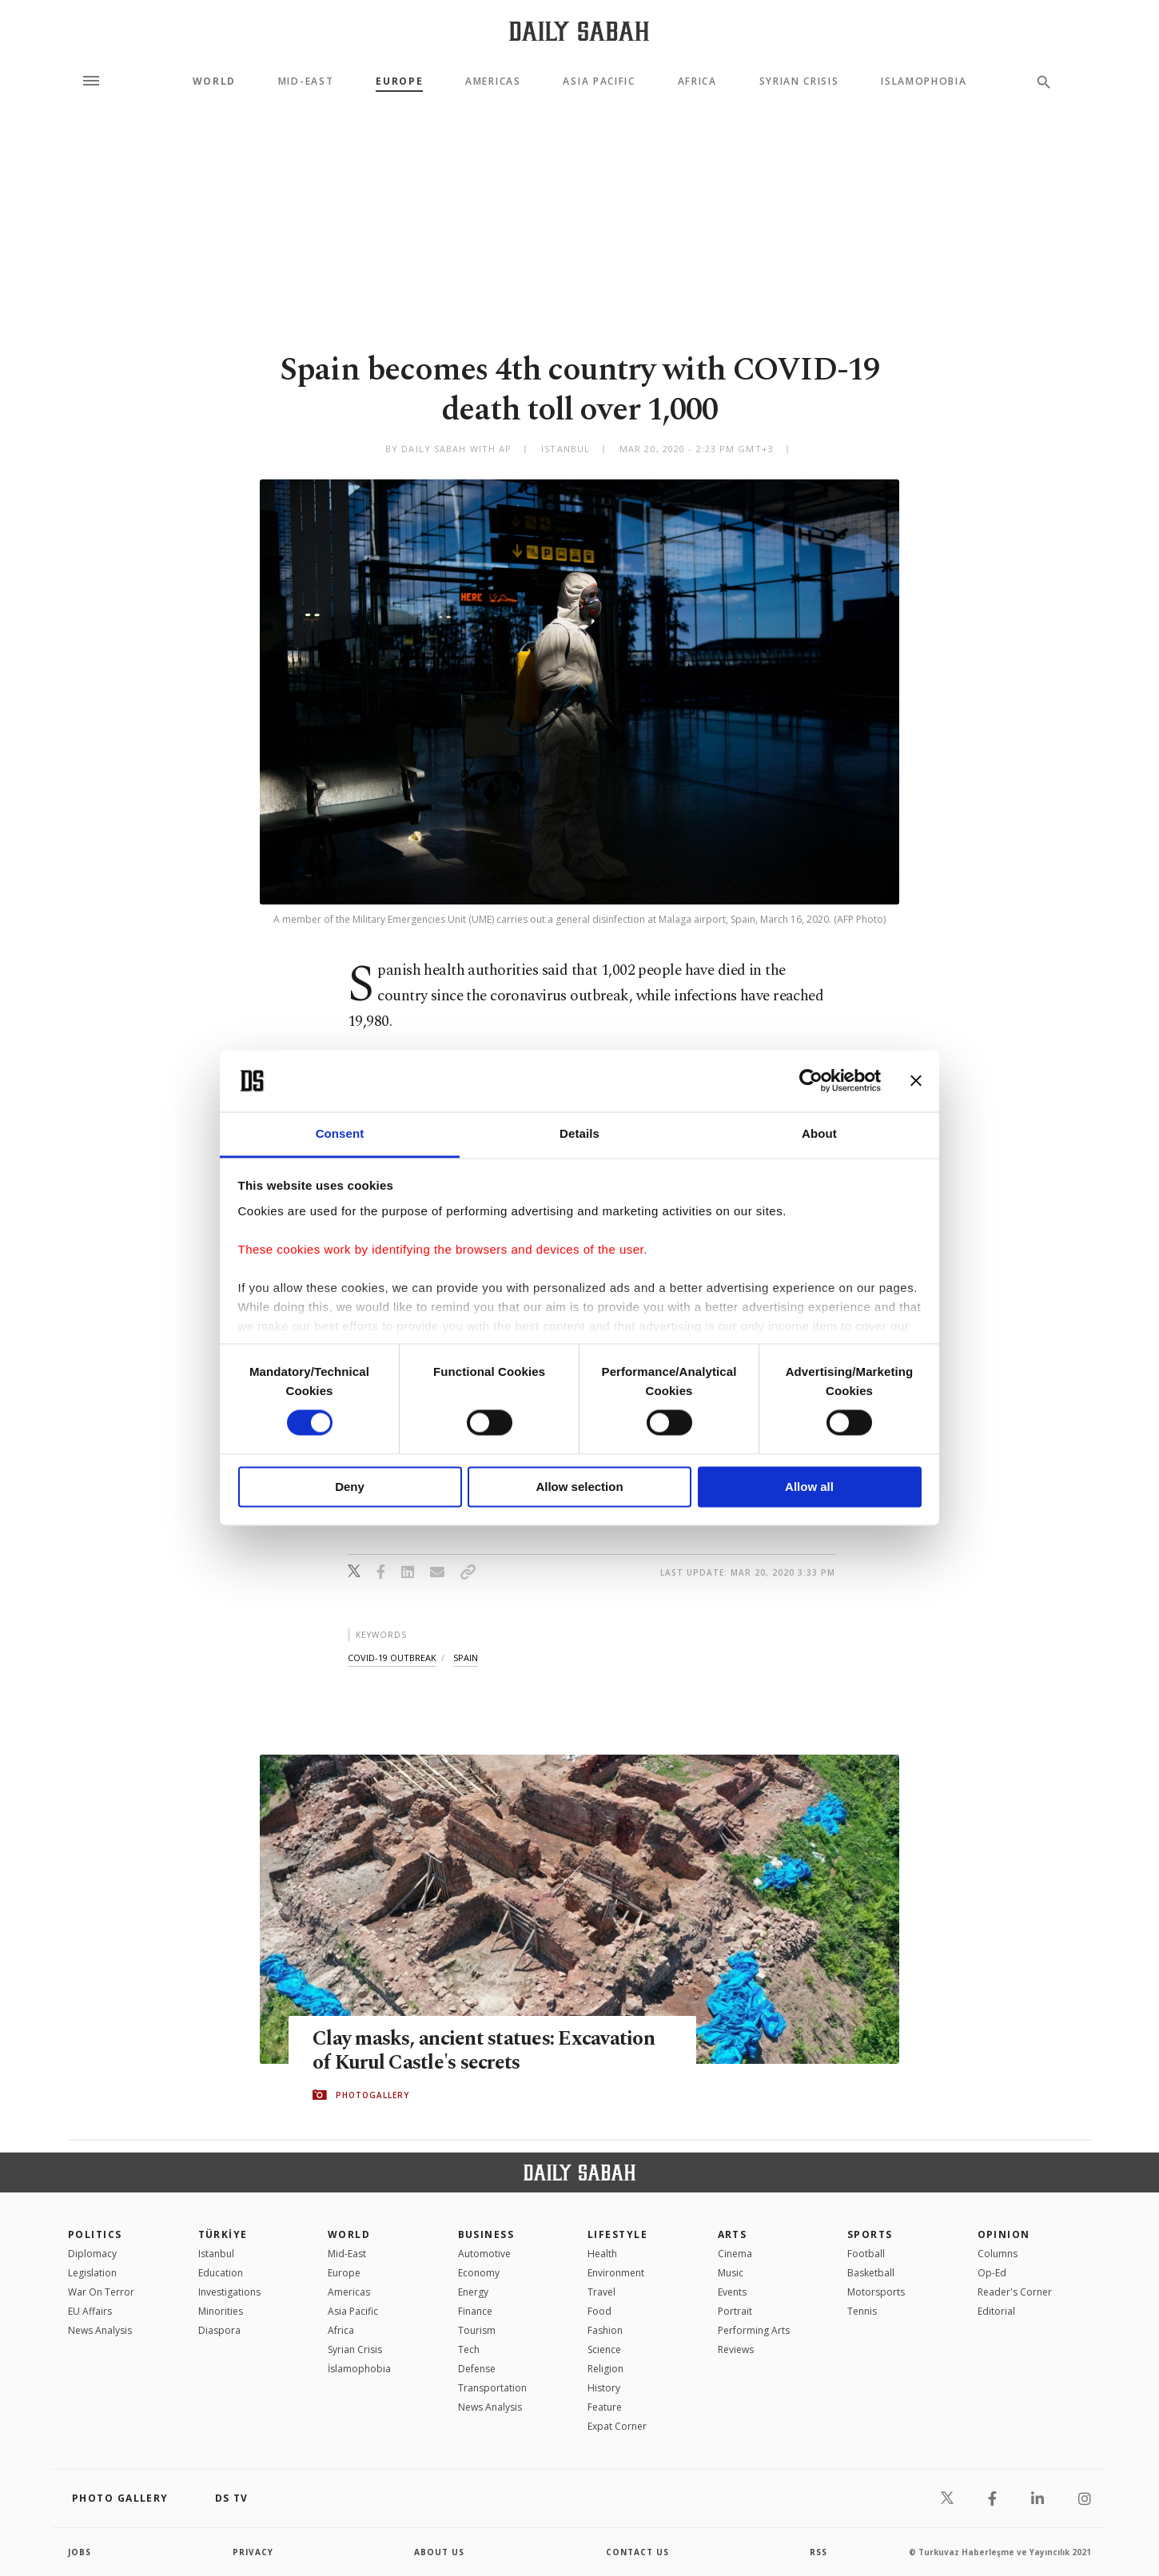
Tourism (477, 2330)
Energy (473, 2292)
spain (465, 1658)
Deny (349, 1486)
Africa (697, 81)
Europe (399, 81)
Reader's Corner (1015, 2292)
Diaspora (219, 2330)
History (603, 2388)
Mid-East (305, 81)
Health (602, 2253)
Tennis (862, 2311)
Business (486, 2234)
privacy (253, 2552)
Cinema (735, 2253)
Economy (479, 2273)
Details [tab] (579, 1133)
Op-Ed (992, 2273)
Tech (469, 2349)
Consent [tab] (340, 1133)
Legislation (92, 2273)
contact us (637, 2552)
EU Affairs (90, 2311)
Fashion (605, 2330)
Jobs (79, 2552)
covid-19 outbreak (392, 1658)
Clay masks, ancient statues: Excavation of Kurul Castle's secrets (484, 2051)
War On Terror (101, 2292)
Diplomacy (92, 2253)
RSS (818, 2552)
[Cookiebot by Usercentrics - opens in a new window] (811, 1081)
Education (220, 2273)
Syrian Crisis (799, 81)
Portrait (735, 2311)
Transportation (492, 2388)
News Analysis (100, 2330)
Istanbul (216, 2253)
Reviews (736, 2349)
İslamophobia (359, 2368)
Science (604, 2349)
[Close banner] (916, 1081)
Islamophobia (923, 81)
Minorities (220, 2311)
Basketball (870, 2273)
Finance (475, 2311)
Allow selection (579, 1486)
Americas (492, 81)
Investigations (229, 2292)
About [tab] (819, 1133)
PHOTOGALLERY (372, 2095)
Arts (732, 2234)
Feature (604, 2407)
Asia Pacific (599, 81)
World (214, 81)
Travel (601, 2292)
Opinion (1004, 2234)
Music (730, 2273)
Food (599, 2311)
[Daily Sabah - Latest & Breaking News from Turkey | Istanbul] (579, 31)
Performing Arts (754, 2330)
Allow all (809, 1486)
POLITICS (95, 2234)
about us (439, 2552)
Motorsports (876, 2292)
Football (866, 2253)
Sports (870, 2234)
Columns (998, 2253)
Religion (605, 2368)
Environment (615, 2273)
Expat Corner (617, 2426)
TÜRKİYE (223, 2234)
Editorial (996, 2311)
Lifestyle (617, 2234)
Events (732, 2292)
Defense (477, 2368)
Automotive (484, 2253)
